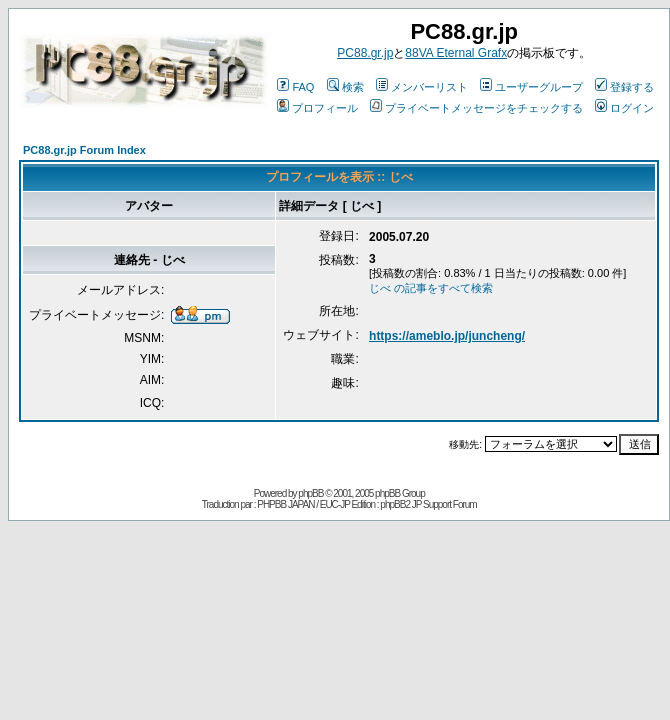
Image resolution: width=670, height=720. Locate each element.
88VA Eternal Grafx (456, 53)
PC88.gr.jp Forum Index (84, 150)
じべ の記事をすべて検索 (431, 288)
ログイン (624, 108)
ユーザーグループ (531, 87)
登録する (624, 87)
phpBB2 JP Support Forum (428, 504)
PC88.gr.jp (365, 53)
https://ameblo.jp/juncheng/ (447, 336)
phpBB (310, 493)
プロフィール (317, 108)
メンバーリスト (422, 87)
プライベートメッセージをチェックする (476, 108)
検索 (345, 87)
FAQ (295, 87)
